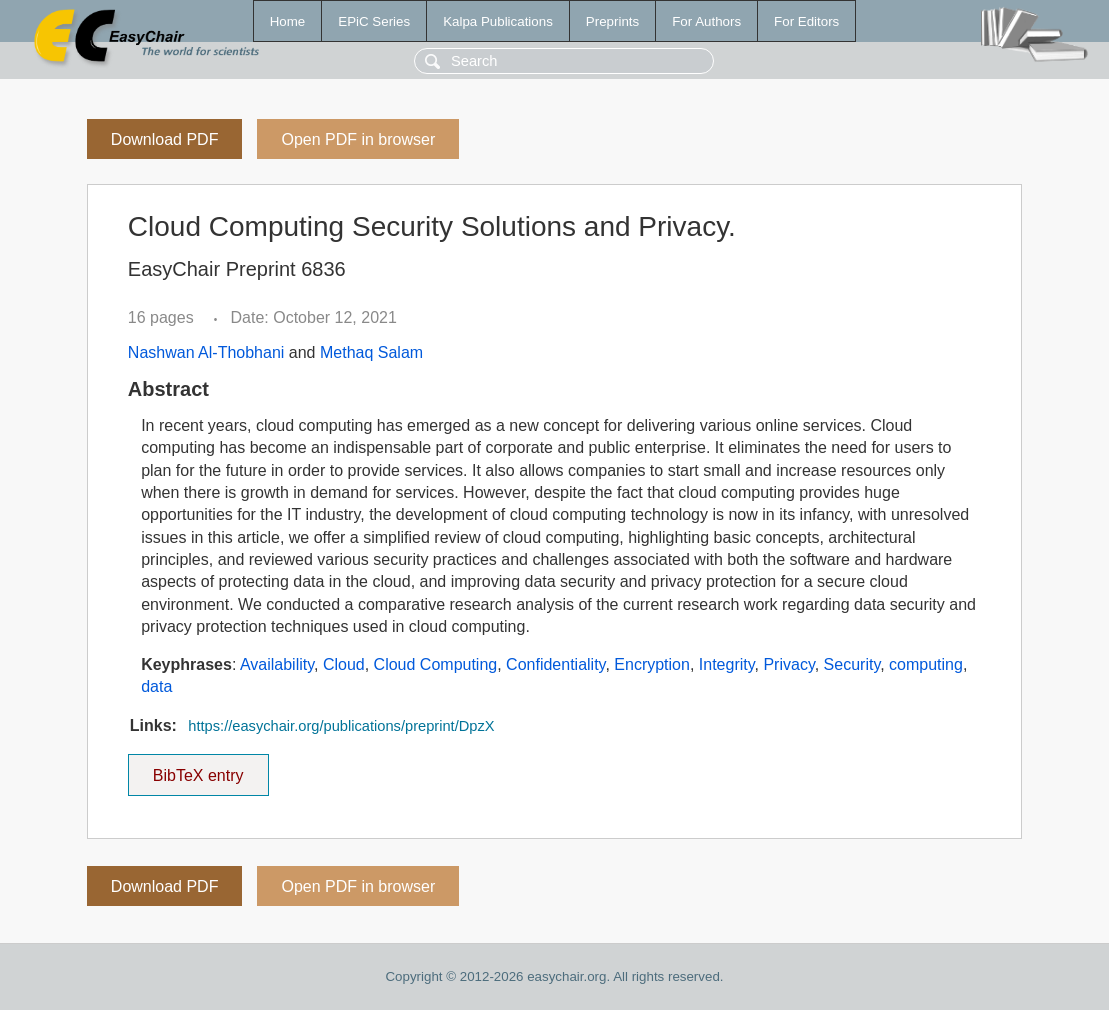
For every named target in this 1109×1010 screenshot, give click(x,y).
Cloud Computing (436, 664)
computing (926, 664)
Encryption (652, 664)
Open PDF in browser (358, 139)
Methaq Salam (371, 352)
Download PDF (165, 139)
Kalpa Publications (498, 21)
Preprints (612, 21)
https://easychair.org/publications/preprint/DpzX (341, 726)
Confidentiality (555, 664)
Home (288, 21)
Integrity (727, 664)
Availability (277, 664)
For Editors (806, 21)
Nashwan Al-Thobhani (206, 352)
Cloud (344, 664)
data (156, 686)
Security (852, 664)
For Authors (706, 21)
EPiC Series (374, 21)
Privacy (788, 664)
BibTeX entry (198, 769)
